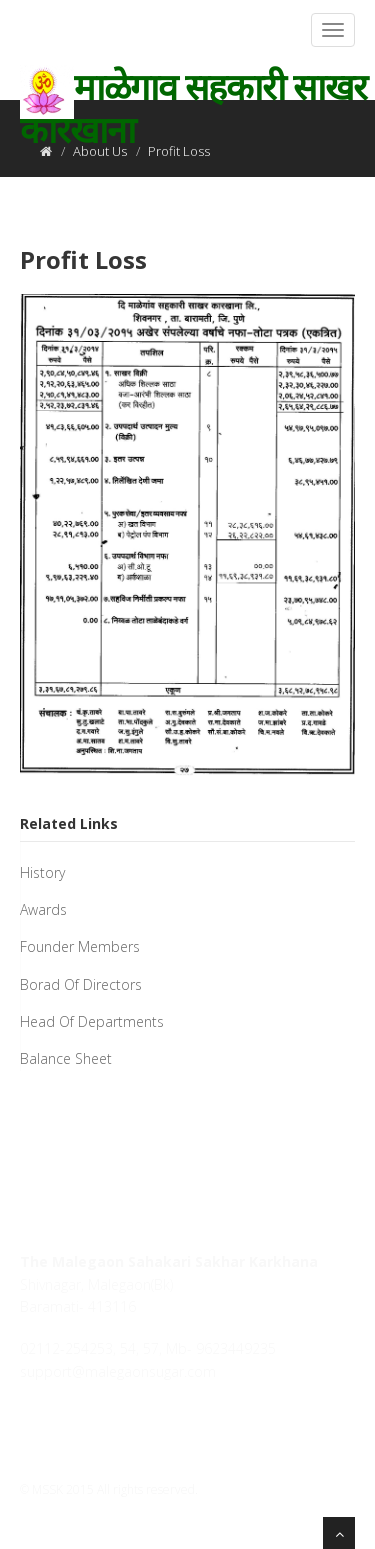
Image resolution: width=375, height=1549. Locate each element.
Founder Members (80, 946)
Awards (43, 909)
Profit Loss (83, 259)
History (42, 872)
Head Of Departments (92, 1021)
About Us (100, 151)
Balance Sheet (66, 1058)
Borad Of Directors (81, 984)
